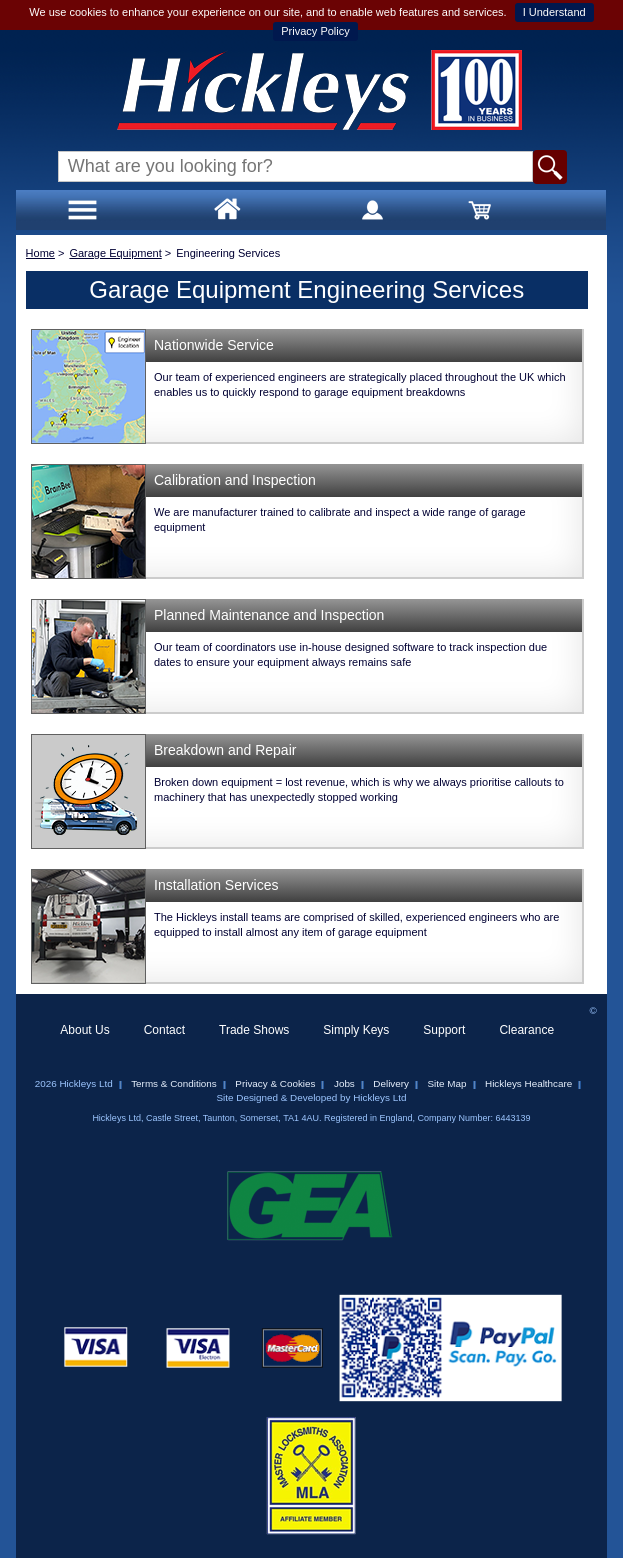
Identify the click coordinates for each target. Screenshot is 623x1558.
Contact (164, 1030)
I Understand (554, 12)
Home (40, 253)
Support (444, 1030)
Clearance (526, 1030)
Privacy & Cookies (275, 1083)
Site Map (447, 1083)
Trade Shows (254, 1030)
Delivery (391, 1083)
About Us (84, 1030)
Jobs (344, 1083)
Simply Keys (356, 1030)
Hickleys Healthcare (528, 1083)
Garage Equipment (115, 253)
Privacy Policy (315, 31)
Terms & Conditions (174, 1083)
